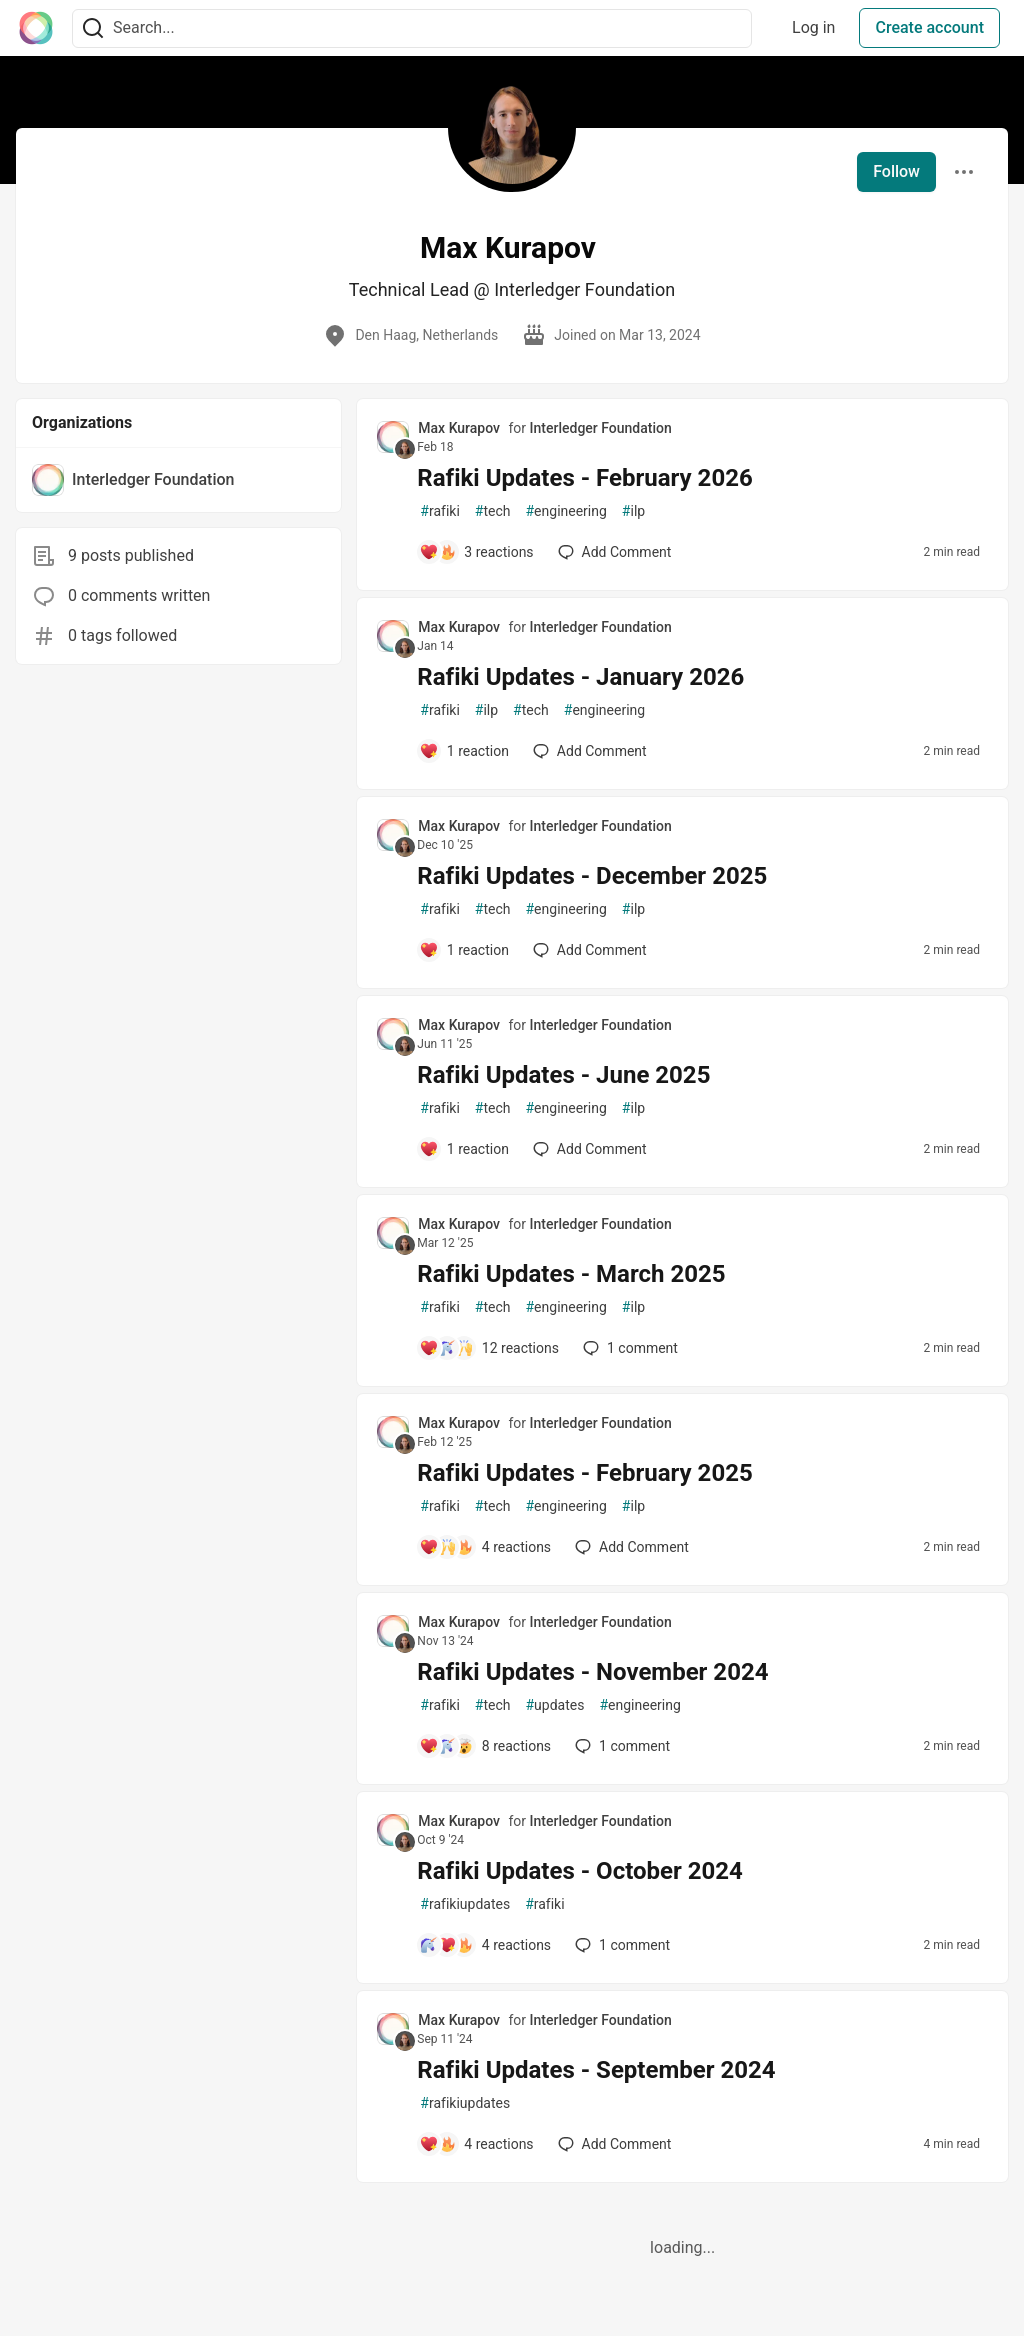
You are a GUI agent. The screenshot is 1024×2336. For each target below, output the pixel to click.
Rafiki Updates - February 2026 (584, 478)
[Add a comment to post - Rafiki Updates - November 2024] (485, 1746)
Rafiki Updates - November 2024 (592, 1672)
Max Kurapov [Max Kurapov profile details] (459, 428)
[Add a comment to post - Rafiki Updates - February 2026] (476, 552)
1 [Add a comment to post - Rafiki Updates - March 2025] (628, 1348)
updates (554, 1705)
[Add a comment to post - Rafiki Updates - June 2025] (464, 1149)
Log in (813, 27)
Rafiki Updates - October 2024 (579, 1871)
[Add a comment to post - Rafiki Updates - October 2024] (485, 1945)
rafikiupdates (465, 1904)
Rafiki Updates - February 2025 (584, 1473)
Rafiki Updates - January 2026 (580, 677)
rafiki (439, 511)
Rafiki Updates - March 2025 (571, 1274)
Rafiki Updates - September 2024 (596, 2070)
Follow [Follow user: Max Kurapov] (896, 171)
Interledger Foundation (601, 428)
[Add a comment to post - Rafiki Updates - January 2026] (464, 751)
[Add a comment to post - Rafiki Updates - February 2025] (485, 1547)
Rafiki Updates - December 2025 (592, 876)
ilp (633, 511)
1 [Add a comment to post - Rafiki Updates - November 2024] (620, 1746)
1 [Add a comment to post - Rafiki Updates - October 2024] (620, 1945)
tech (493, 511)
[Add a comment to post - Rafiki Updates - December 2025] (464, 950)
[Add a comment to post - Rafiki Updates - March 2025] (489, 1348)
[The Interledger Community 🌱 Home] (36, 28)
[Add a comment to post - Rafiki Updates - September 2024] (476, 2144)
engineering (565, 511)
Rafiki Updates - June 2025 (563, 1075)
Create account (929, 27)
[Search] (93, 28)
